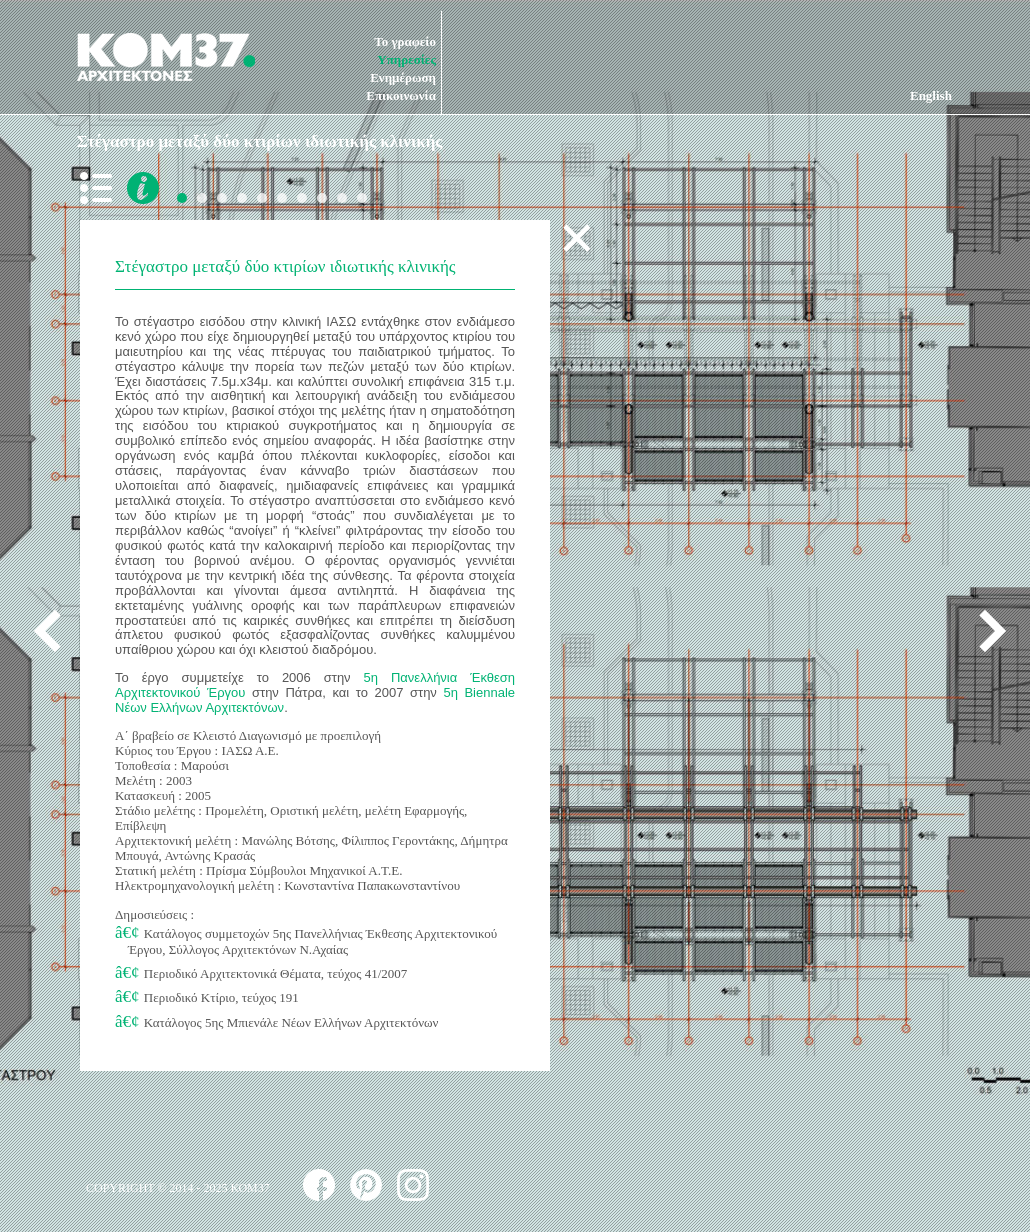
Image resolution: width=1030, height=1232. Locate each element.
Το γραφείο (405, 41)
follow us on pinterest (366, 1185)
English (931, 95)
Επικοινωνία (401, 95)
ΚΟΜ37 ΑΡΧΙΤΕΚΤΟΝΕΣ (166, 57)
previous (55, 631)
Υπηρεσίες (406, 59)
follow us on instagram (413, 1185)
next (985, 631)
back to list (100, 188)
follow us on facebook (319, 1185)
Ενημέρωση (403, 77)
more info (143, 188)
